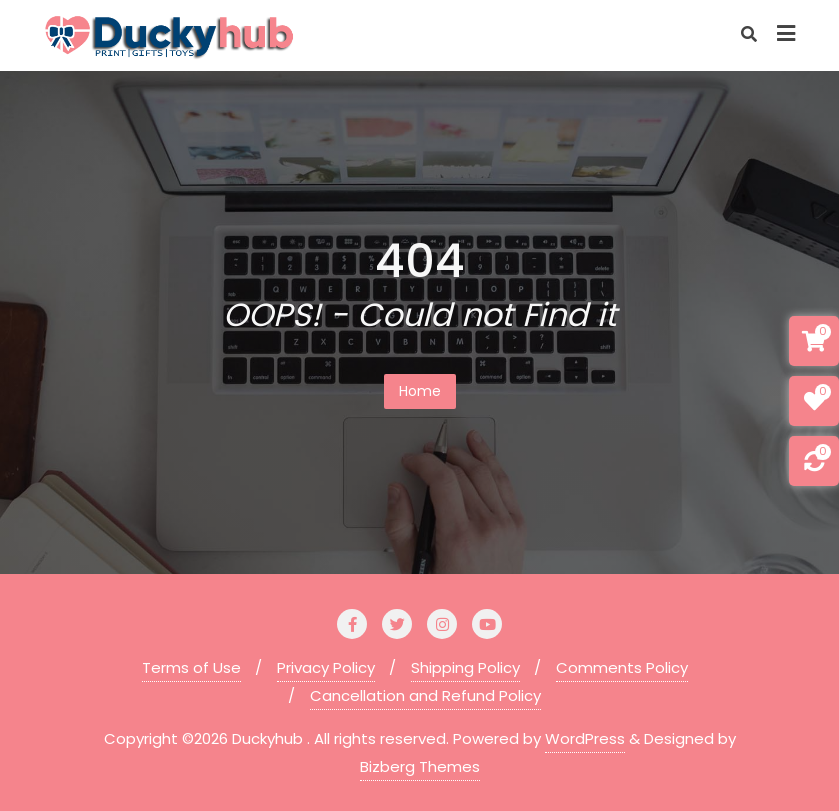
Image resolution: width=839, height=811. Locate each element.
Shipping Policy (465, 667)
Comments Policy (622, 667)
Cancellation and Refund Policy (425, 695)
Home (420, 391)
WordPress (585, 738)
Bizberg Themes (420, 766)
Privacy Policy (326, 667)
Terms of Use (191, 667)
